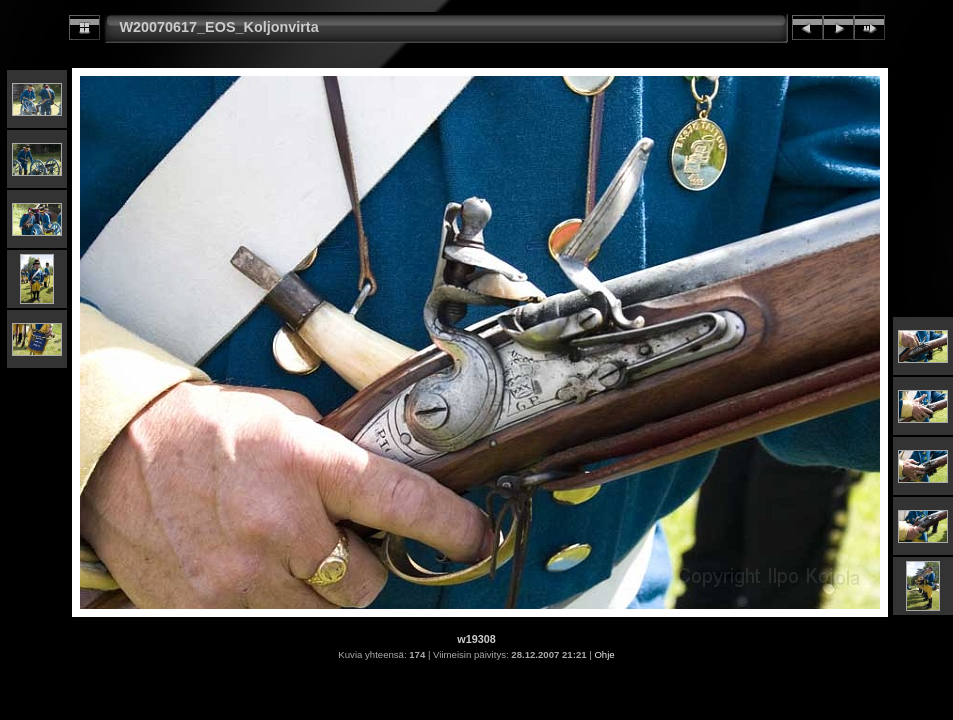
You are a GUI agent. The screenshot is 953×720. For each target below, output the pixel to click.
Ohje (604, 654)
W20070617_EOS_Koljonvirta (219, 27)
